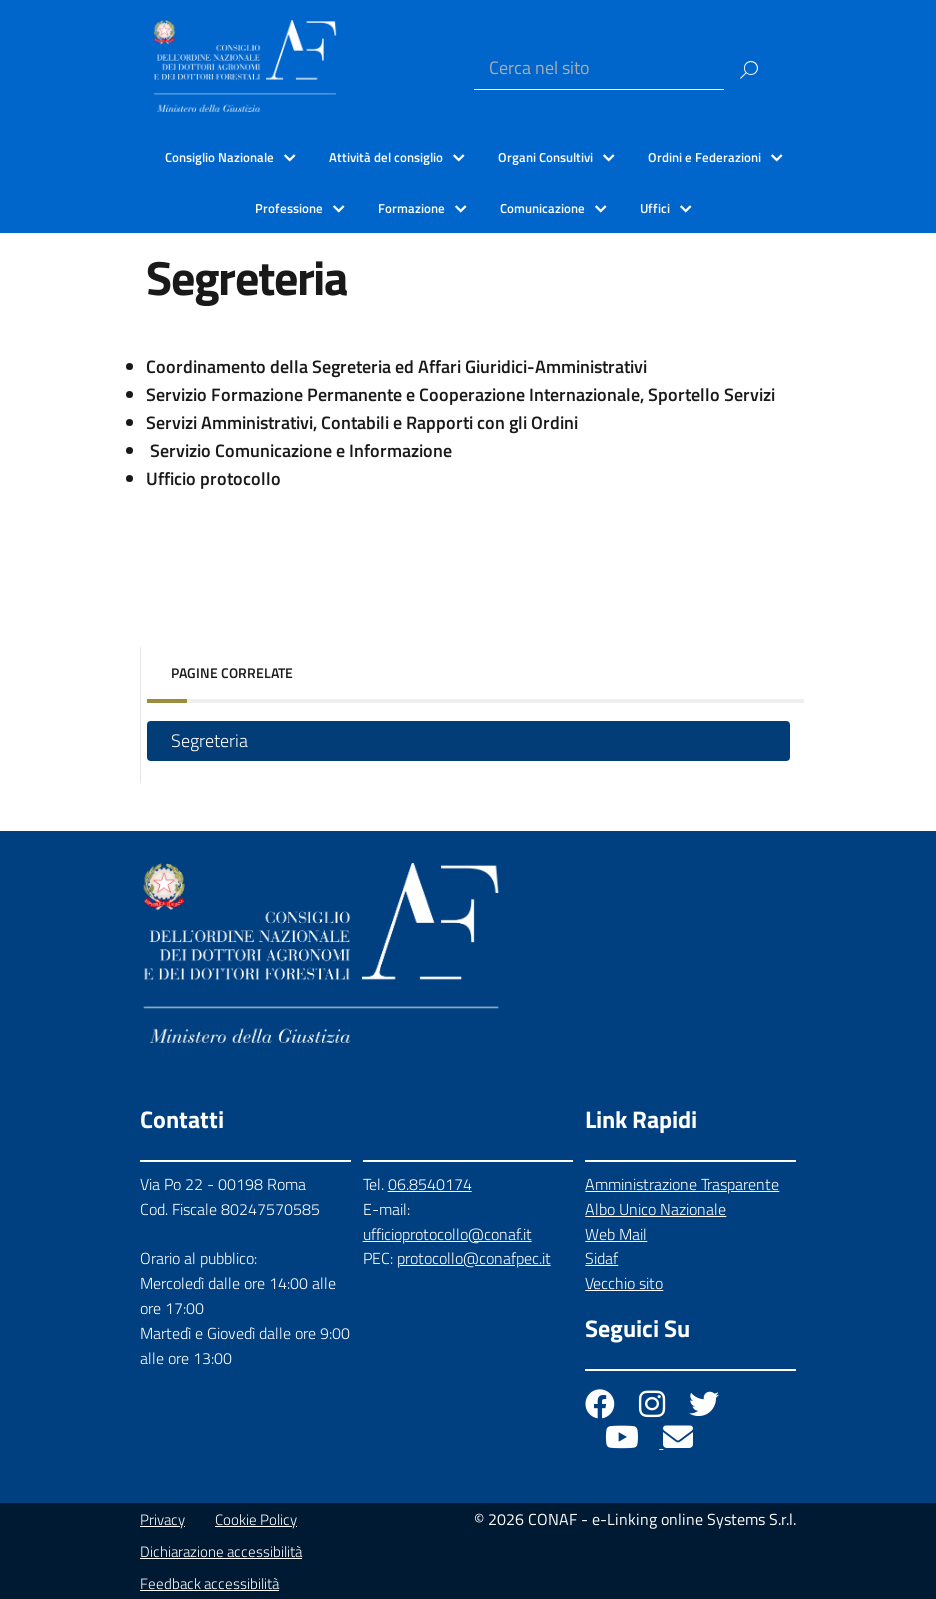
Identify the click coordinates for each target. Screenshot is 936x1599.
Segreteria (209, 740)
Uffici (655, 208)
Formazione (411, 208)
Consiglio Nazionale (219, 157)
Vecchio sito (624, 1283)
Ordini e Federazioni (704, 157)
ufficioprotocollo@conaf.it (447, 1234)
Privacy (162, 1519)
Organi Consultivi (545, 157)
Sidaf (601, 1258)
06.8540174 (430, 1184)
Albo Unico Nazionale (655, 1209)
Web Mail (616, 1234)
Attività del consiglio (386, 157)
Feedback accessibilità (209, 1583)
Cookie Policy (256, 1519)
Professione (289, 208)
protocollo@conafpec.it (474, 1258)
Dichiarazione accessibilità (221, 1551)
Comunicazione (542, 208)
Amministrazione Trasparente (682, 1184)
